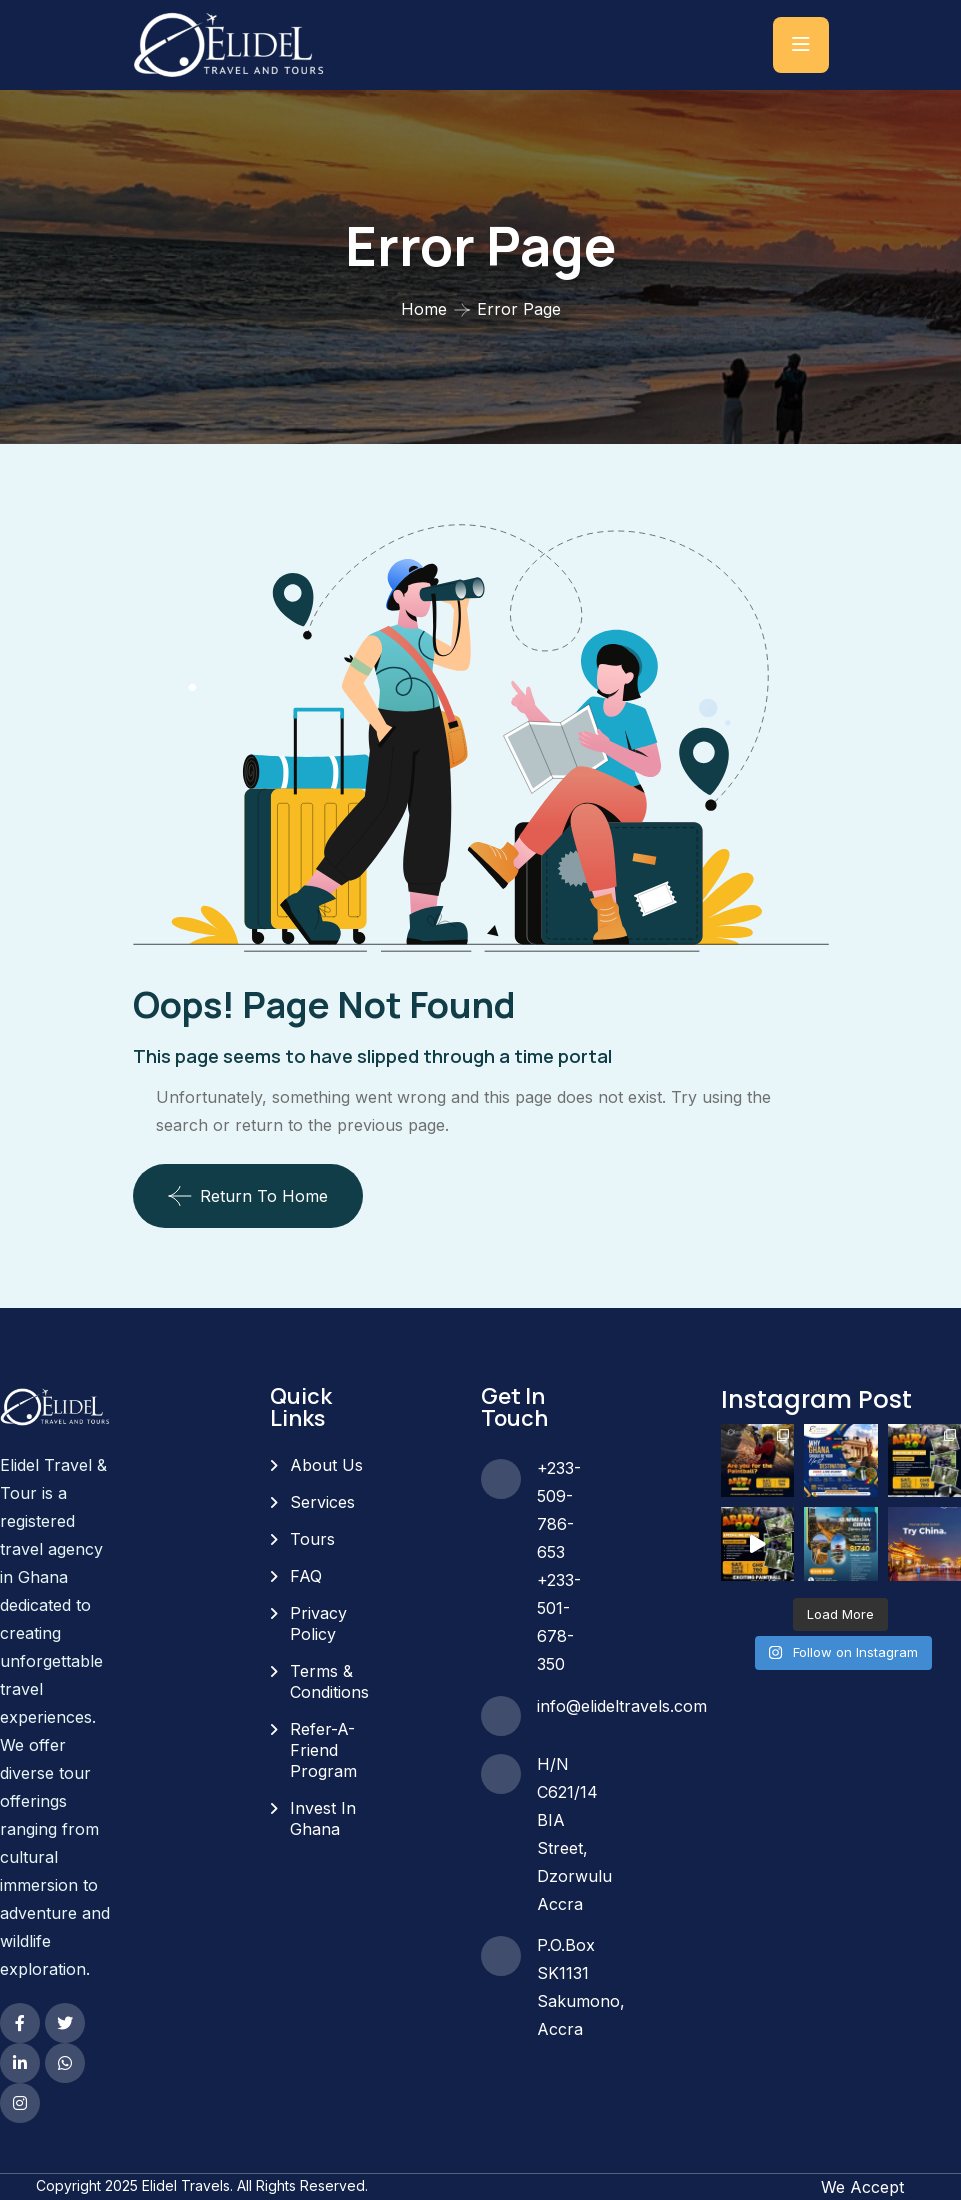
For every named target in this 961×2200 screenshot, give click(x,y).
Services (322, 1502)
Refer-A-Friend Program (323, 1750)
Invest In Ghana (323, 1818)
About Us (326, 1465)
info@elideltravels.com (622, 1706)
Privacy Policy (318, 1623)
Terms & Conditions (329, 1681)
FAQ (306, 1576)
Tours (312, 1539)
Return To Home (248, 1196)
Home (424, 309)
